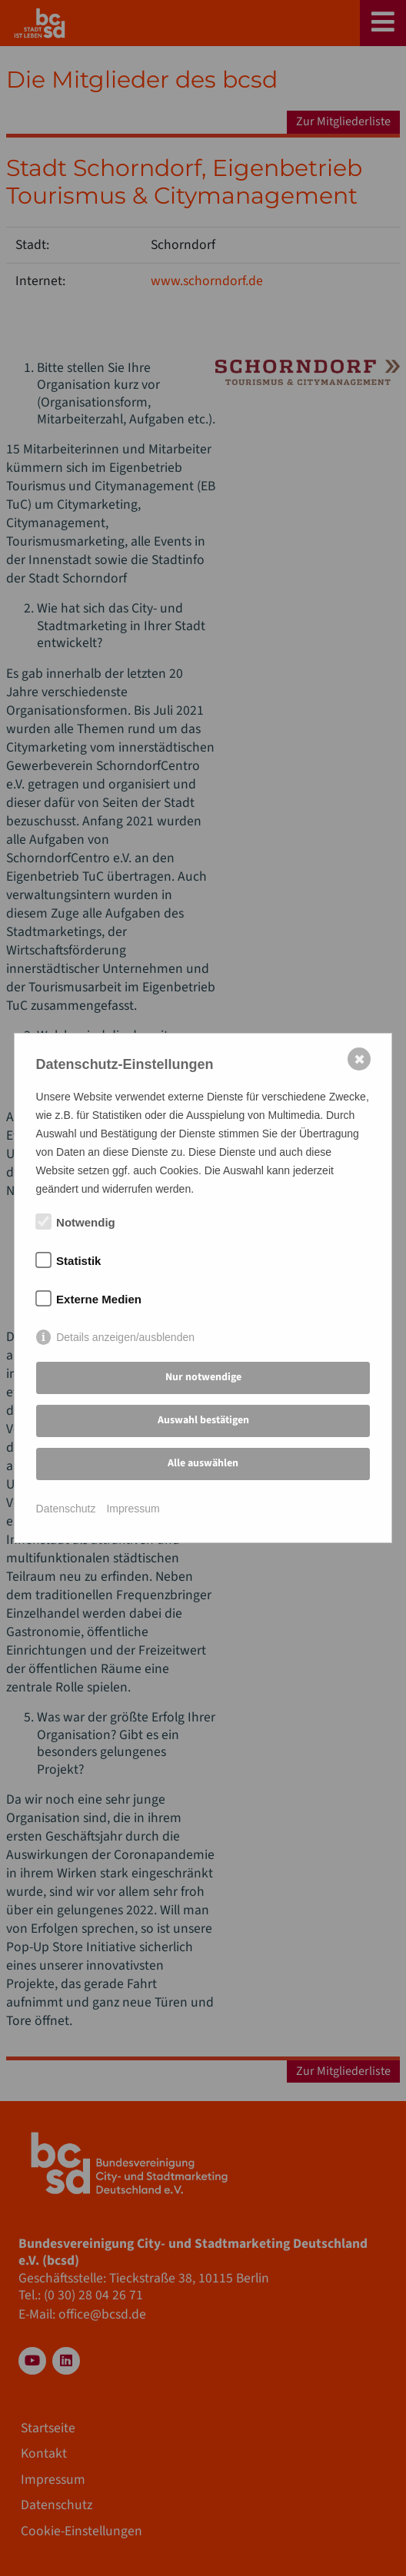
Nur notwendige (203, 1377)
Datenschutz (66, 1508)
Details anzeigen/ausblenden (125, 1337)
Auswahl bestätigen (203, 1420)
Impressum (132, 1508)
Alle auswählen (203, 1463)
